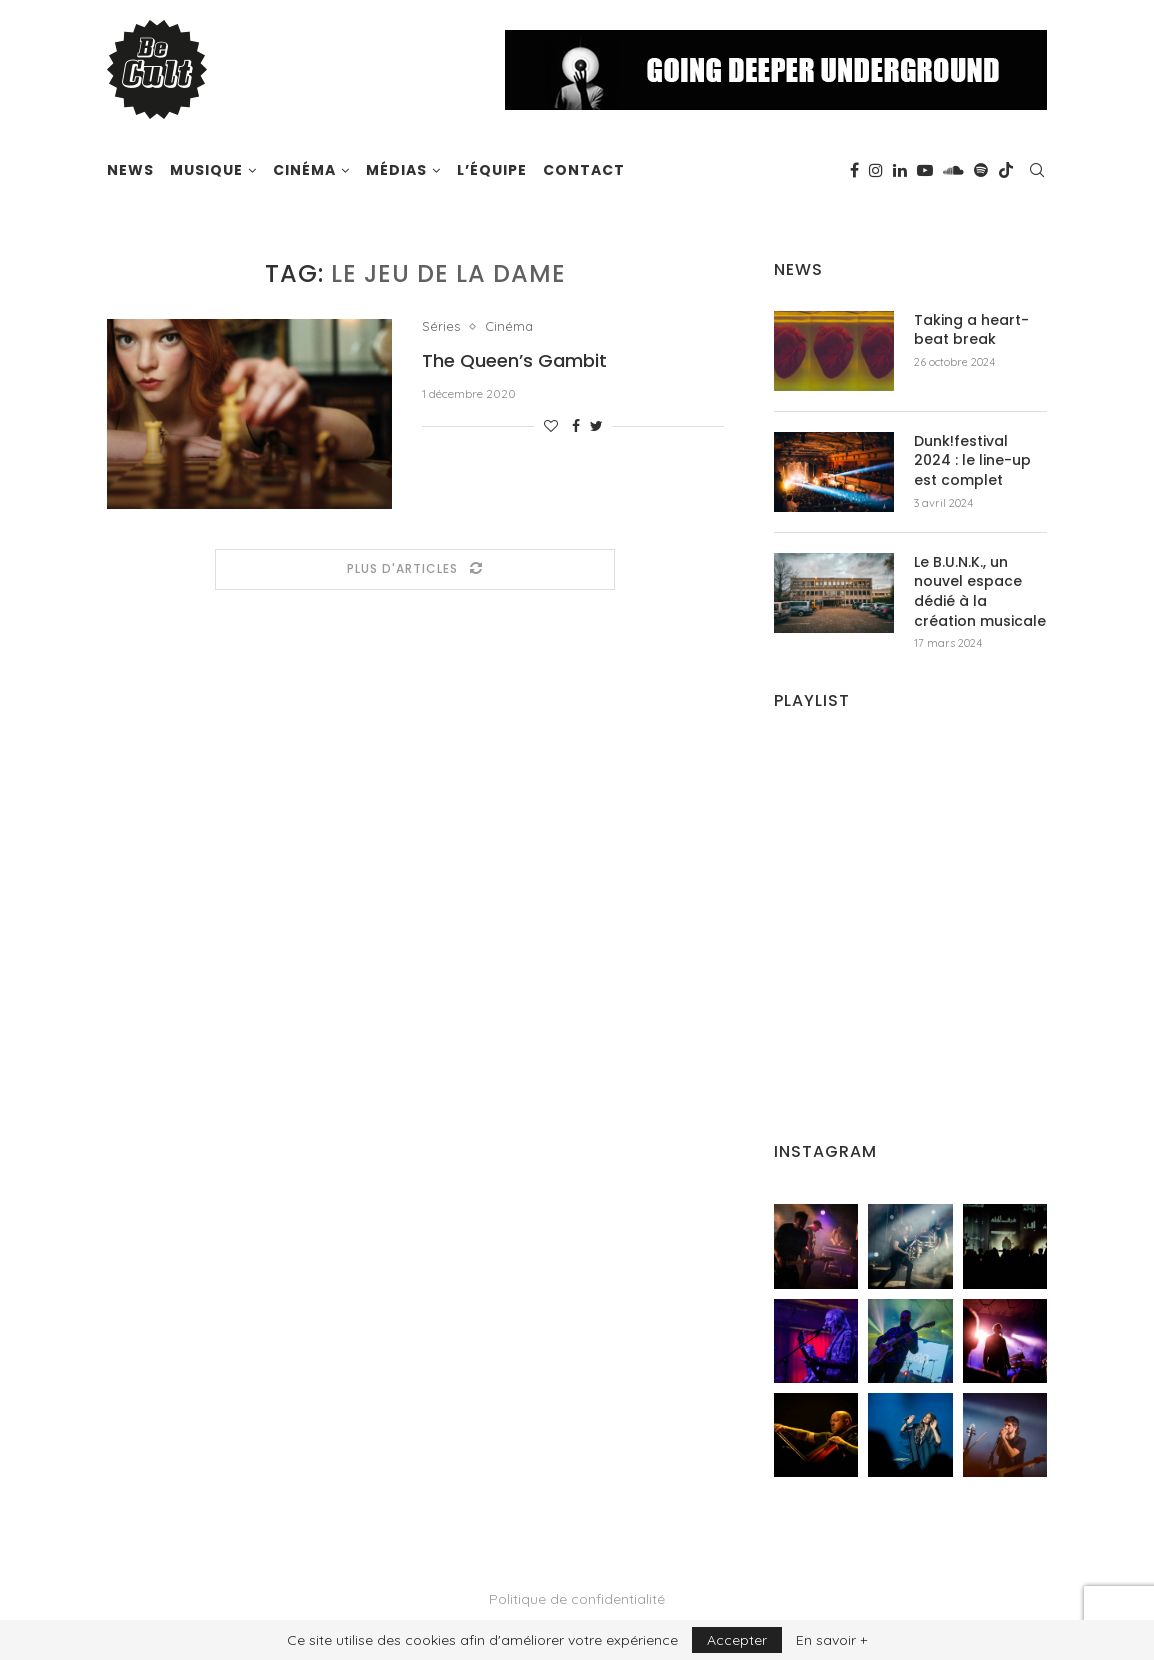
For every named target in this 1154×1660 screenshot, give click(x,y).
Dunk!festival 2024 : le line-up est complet (972, 461)
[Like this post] (551, 426)
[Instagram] (876, 170)
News (130, 170)
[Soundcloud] (953, 170)
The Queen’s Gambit (514, 360)
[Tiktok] (1006, 170)
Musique (206, 170)
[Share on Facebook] (576, 426)
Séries (441, 326)
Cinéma (304, 170)
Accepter (737, 1640)
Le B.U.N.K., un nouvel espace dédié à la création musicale (980, 592)
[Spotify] (981, 170)
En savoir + (831, 1640)
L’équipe (492, 170)
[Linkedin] (900, 170)
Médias (396, 170)
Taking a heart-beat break (971, 330)
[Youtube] (925, 170)
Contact (584, 170)
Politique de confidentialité (577, 1599)
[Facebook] (854, 170)
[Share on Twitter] (596, 426)
